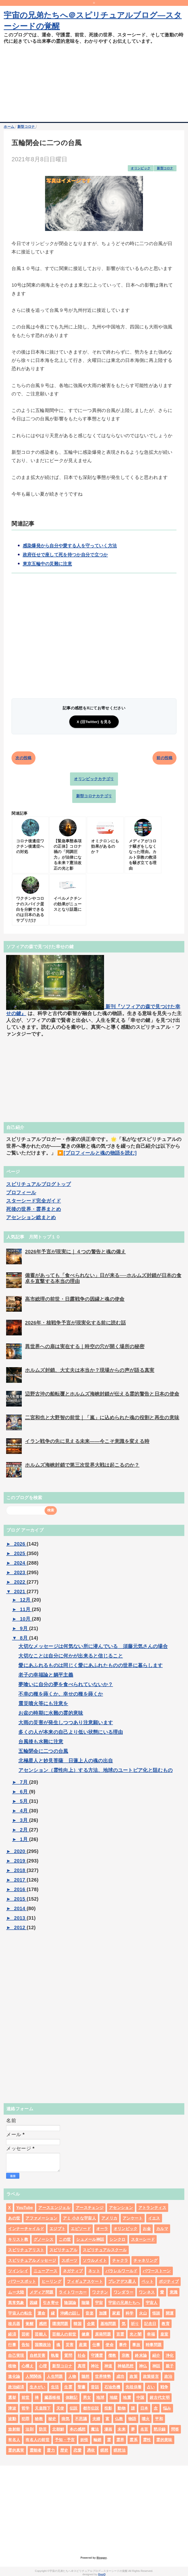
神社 (95, 2366)
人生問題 (55, 2376)
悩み (167, 2408)
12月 (26, 1599)
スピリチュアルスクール (105, 2250)
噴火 (146, 2419)
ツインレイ (18, 2271)
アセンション (121, 2208)
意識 (174, 2292)
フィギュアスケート (85, 2281)
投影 (108, 2408)
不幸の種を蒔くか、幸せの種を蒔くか (60, 1694)
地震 (127, 2397)
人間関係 (33, 2376)
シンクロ (117, 2239)
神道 (108, 2366)
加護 (103, 2313)
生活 (55, 2387)
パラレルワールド (122, 2271)
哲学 (26, 2408)
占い (151, 2387)
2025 (20, 1553)
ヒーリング (52, 2281)
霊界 (120, 2440)
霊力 (51, 2450)
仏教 (119, 2419)
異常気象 (16, 2303)
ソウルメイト (95, 2260)
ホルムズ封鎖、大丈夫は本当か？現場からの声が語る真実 (89, 1370)
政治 (168, 2376)
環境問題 (60, 2324)
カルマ (162, 2229)
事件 (123, 2345)
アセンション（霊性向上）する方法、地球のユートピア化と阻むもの (95, 1770)
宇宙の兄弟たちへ (124, 2303)
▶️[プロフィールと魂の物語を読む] (97, 1153)
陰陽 (86, 2303)
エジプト (57, 2229)
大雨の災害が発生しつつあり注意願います (65, 1722)
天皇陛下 (43, 2408)
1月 (24, 1839)
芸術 (26, 2334)
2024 (20, 1563)
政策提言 (151, 2376)
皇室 (164, 2334)
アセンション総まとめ (31, 1217)
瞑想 (104, 2450)
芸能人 (41, 2334)
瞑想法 (120, 2450)
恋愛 (77, 2450)
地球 (100, 2397)
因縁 (34, 2303)
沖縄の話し (70, 2313)
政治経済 (16, 2387)
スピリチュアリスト (26, 2250)
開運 (170, 2313)
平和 (159, 2419)
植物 (12, 2366)
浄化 (170, 2355)
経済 (12, 2334)
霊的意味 (164, 2440)
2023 (20, 1572)
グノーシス (44, 2239)
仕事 (96, 2345)
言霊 (120, 2334)
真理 (82, 2366)
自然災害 (38, 2355)
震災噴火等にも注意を (43, 1703)
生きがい (38, 2387)
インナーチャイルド (26, 2229)
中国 (140, 2397)
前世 (26, 2397)
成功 (120, 2376)
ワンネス (147, 2292)
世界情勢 (103, 2376)
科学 (130, 2313)
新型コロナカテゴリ (94, 796)
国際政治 (43, 2345)
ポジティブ (169, 2281)
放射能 (14, 2429)
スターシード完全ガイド (33, 1200)
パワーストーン (157, 2271)
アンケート (133, 2218)
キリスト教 (18, 2239)
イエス (154, 2218)
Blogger (101, 2557)
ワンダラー (124, 2292)
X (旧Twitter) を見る (94, 722)
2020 (20, 1851)
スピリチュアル (63, 2250)
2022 (20, 1582)
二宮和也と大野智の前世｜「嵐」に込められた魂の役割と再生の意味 (102, 1417)
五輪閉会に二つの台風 (43, 1751)
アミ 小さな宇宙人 (79, 2218)
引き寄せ (51, 2303)
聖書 (82, 2387)
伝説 (74, 2408)
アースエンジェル (54, 2208)
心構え (28, 2366)
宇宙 (99, 2303)
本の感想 (77, 2429)
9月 (24, 1628)
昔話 (95, 2387)
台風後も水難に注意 (40, 1741)
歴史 (64, 2450)
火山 (143, 2313)
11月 (26, 1609)
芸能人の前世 (64, 2334)
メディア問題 (42, 2292)
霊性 (147, 2440)
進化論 (14, 2376)
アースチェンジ (90, 2208)
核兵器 (14, 2324)
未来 (122, 2429)
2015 (20, 1899)
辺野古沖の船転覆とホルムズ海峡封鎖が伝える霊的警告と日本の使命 (102, 1393)
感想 (43, 2324)
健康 (86, 2334)
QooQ (102, 2574)
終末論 (141, 2355)
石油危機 (112, 2387)
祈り (135, 2324)
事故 (136, 2345)
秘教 (39, 2419)
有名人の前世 (37, 2440)
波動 (12, 2419)
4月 (24, 1810)
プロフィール (21, 1192)
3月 (24, 1820)
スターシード (143, 2239)
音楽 (89, 2313)
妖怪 (84, 2440)
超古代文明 (160, 2397)
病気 (65, 2419)
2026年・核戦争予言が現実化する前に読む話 (75, 1322)
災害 (70, 2345)
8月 (24, 1638)
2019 (20, 1860)
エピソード (81, 2229)
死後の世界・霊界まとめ (33, 1209)
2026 (20, 1544)
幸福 (151, 2334)
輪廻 (98, 2440)
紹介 (156, 2355)
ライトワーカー (73, 2292)
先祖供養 (133, 2387)
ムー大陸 (16, 2292)
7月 (24, 1782)
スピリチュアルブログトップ (38, 1184)
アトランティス (152, 2208)
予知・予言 (65, 2440)
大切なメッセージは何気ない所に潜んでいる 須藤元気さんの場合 (93, 1646)
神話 (156, 2366)
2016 (20, 1889)
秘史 (52, 2419)
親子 (170, 2366)
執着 (55, 2355)
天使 (60, 2408)
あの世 (14, 2218)
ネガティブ (73, 2271)
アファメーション (41, 2218)
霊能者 (36, 2450)
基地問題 (108, 2324)
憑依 (91, 2450)
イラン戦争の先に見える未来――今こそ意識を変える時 (87, 1441)
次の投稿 (23, 758)
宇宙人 (152, 2303)
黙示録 (160, 2429)
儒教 (112, 2355)
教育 (166, 2324)
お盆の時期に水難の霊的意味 (50, 1713)
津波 (12, 2408)
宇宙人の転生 (20, 2313)
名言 (144, 2429)
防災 (43, 2429)
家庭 (116, 2313)
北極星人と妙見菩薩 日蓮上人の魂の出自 (65, 1760)
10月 (26, 1619)
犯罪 (26, 2419)
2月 (24, 1829)
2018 (20, 1870)
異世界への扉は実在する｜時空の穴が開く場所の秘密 (84, 1346)
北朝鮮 (58, 2429)
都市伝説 (91, 2408)
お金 (147, 2229)
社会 (82, 2355)
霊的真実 (16, 2450)
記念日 (150, 2324)
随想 (86, 2376)
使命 (110, 2345)
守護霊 (97, 2355)
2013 (20, 1918)
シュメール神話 (90, 2239)
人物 (72, 2376)
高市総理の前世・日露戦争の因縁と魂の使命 (74, 1299)
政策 (133, 2376)
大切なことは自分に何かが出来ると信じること (70, 1655)
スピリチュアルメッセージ (32, 2260)
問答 (175, 2429)
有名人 (14, 2440)
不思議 (81, 2419)
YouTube (24, 2208)
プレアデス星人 (122, 2281)
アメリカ (109, 2218)
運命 (41, 2313)
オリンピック (140, 168)
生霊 (68, 2387)
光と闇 (135, 2334)
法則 (29, 2429)
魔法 (95, 2429)
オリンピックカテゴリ (94, 779)
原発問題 (103, 2334)
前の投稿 (164, 758)
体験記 (72, 2397)
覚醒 (29, 2324)
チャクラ (120, 2260)
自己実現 (16, 2355)
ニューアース (46, 2271)
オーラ (102, 2229)
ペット (147, 2281)
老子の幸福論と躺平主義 (45, 1675)
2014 (20, 1908)
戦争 (164, 2387)
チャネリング (145, 2260)
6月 (24, 1791)
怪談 (156, 2313)
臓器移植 (52, 2397)
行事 (12, 2345)
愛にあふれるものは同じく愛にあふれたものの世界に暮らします (90, 1665)
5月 (24, 1801)
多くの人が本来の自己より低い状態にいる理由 (70, 1732)
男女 (87, 2397)
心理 (43, 2366)
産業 (83, 2345)
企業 (91, 2324)
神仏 (143, 2366)
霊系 (133, 2440)
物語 (132, 2419)
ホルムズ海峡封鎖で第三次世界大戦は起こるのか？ (82, 1465)
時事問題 (154, 2345)
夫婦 (96, 2419)
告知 (26, 2345)
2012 (20, 1927)
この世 (65, 2239)
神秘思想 (125, 2366)
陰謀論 (70, 2303)
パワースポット (22, 2281)
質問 (68, 2355)
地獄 (114, 2397)
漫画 (108, 2429)
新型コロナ (165, 168)
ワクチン (100, 2292)
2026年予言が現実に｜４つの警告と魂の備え (75, 1251)
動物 (122, 2408)
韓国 (77, 2324)
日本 (144, 2408)
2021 (20, 1591)
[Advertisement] (94, 85)
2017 (20, 1880)
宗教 (126, 2355)
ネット (94, 2271)
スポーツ (69, 2260)
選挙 (12, 2397)
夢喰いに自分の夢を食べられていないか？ (65, 1684)
